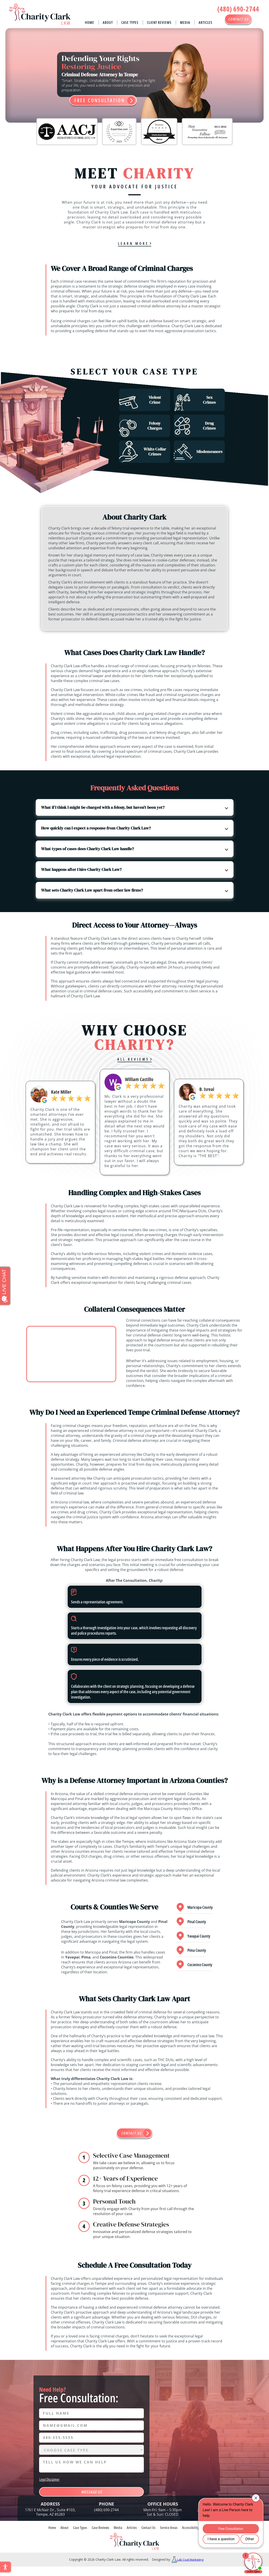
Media (185, 22)
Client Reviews (159, 22)
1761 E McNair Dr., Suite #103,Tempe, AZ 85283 (50, 2512)
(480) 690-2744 (238, 9)
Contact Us (148, 2527)
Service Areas (169, 2527)
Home (89, 22)
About (108, 22)
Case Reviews (100, 2527)
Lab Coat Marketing (190, 2560)
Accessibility (190, 2527)
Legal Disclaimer (49, 2479)
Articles (205, 22)
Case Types (129, 22)
